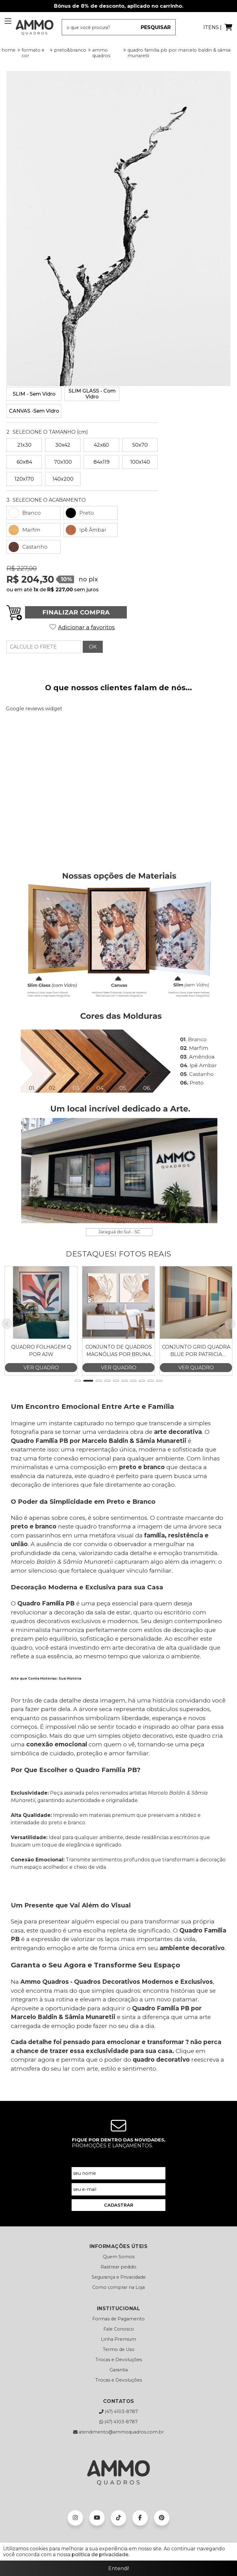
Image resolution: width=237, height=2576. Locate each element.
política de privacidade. (100, 2554)
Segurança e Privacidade (119, 2257)
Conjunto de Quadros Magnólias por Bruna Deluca (118, 1331)
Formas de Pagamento (118, 2299)
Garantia (119, 2350)
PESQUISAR (156, 27)
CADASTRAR (118, 2185)
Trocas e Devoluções (118, 2340)
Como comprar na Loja (118, 2268)
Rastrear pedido (118, 2247)
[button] (78, 1361)
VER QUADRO (41, 1348)
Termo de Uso (119, 2330)
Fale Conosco (118, 2309)
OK (93, 647)
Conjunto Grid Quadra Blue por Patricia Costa (196, 1331)
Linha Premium (118, 2320)
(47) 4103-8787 (118, 2392)
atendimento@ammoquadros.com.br (118, 2412)
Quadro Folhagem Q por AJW (41, 1330)
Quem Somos (119, 2237)
